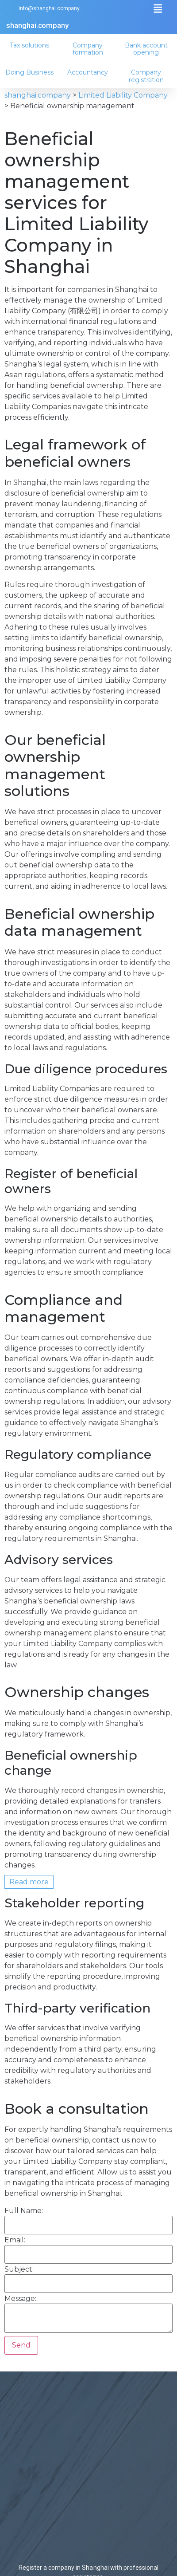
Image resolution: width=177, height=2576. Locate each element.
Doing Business (31, 72)
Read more (29, 1882)
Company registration (147, 76)
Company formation (89, 49)
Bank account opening (147, 49)
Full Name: (23, 2210)
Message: (20, 2298)
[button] (157, 8)
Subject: (19, 2269)
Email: (14, 2240)
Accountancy (89, 72)
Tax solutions (30, 45)
